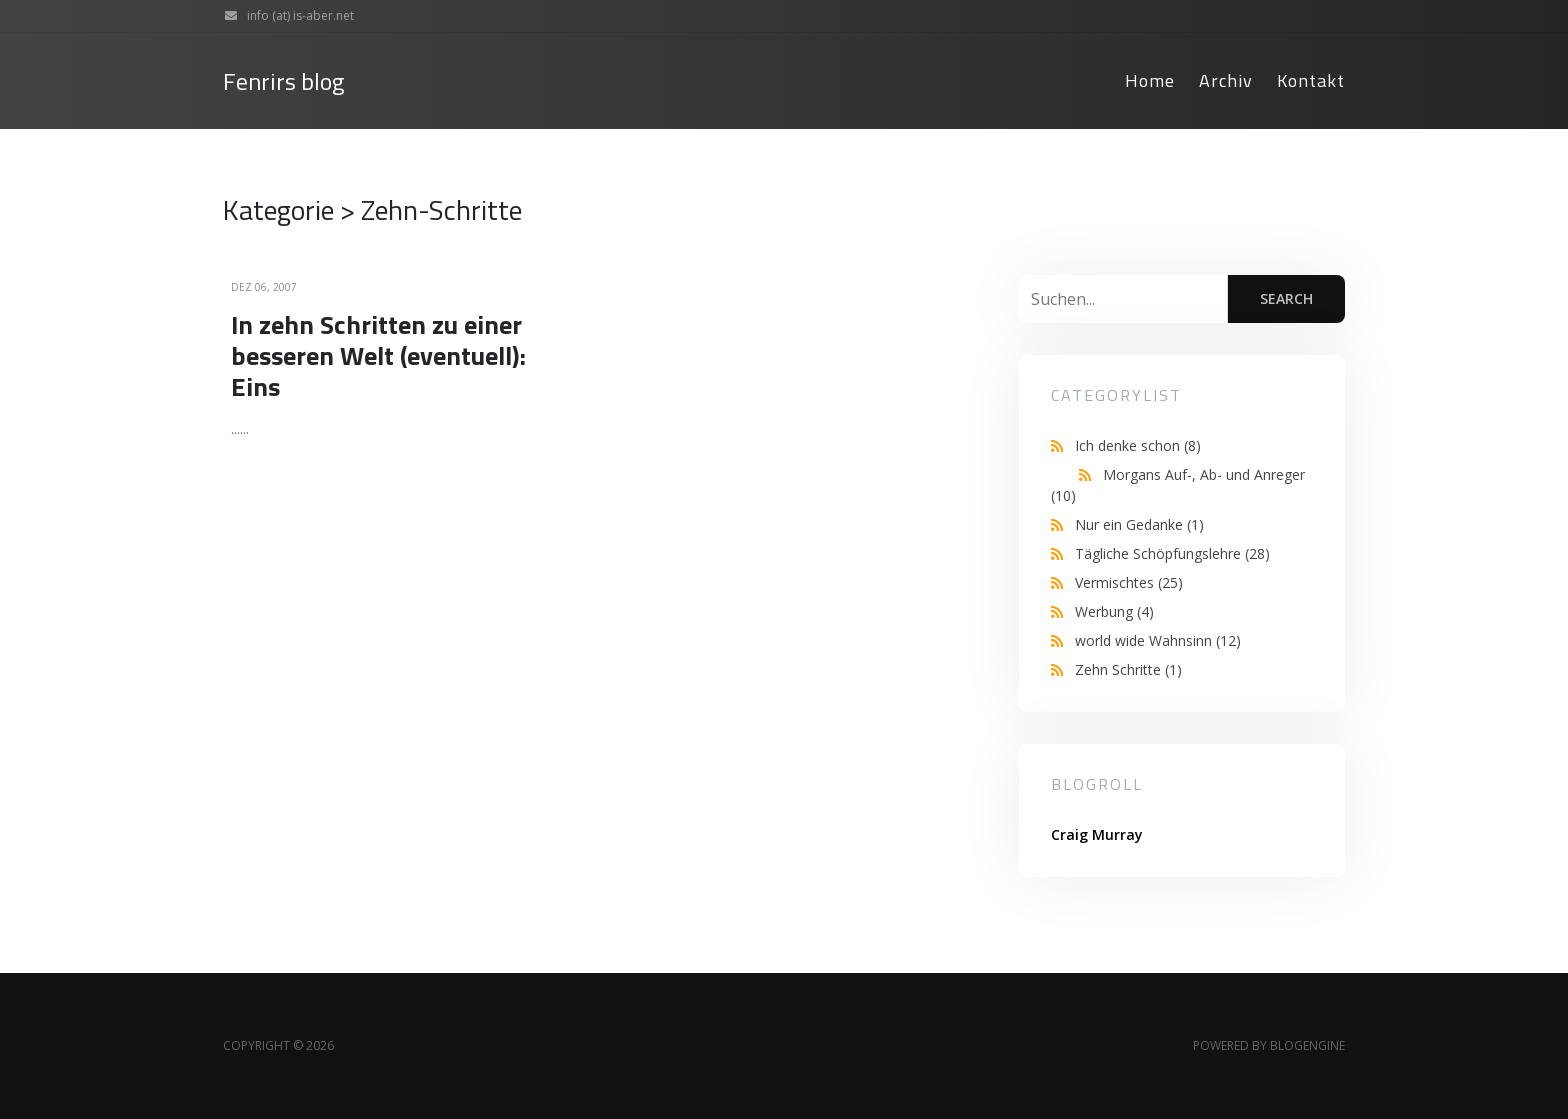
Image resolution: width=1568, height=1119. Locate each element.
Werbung (1114, 611)
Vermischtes (1129, 582)
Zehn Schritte (1128, 669)
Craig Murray (1097, 834)
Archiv (1226, 80)
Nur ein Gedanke (1139, 524)
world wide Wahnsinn (1158, 640)
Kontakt (1311, 80)
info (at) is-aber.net (284, 16)
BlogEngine (1307, 1045)
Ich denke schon (1138, 445)
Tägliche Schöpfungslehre (1172, 553)
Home (1150, 80)
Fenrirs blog (283, 81)
